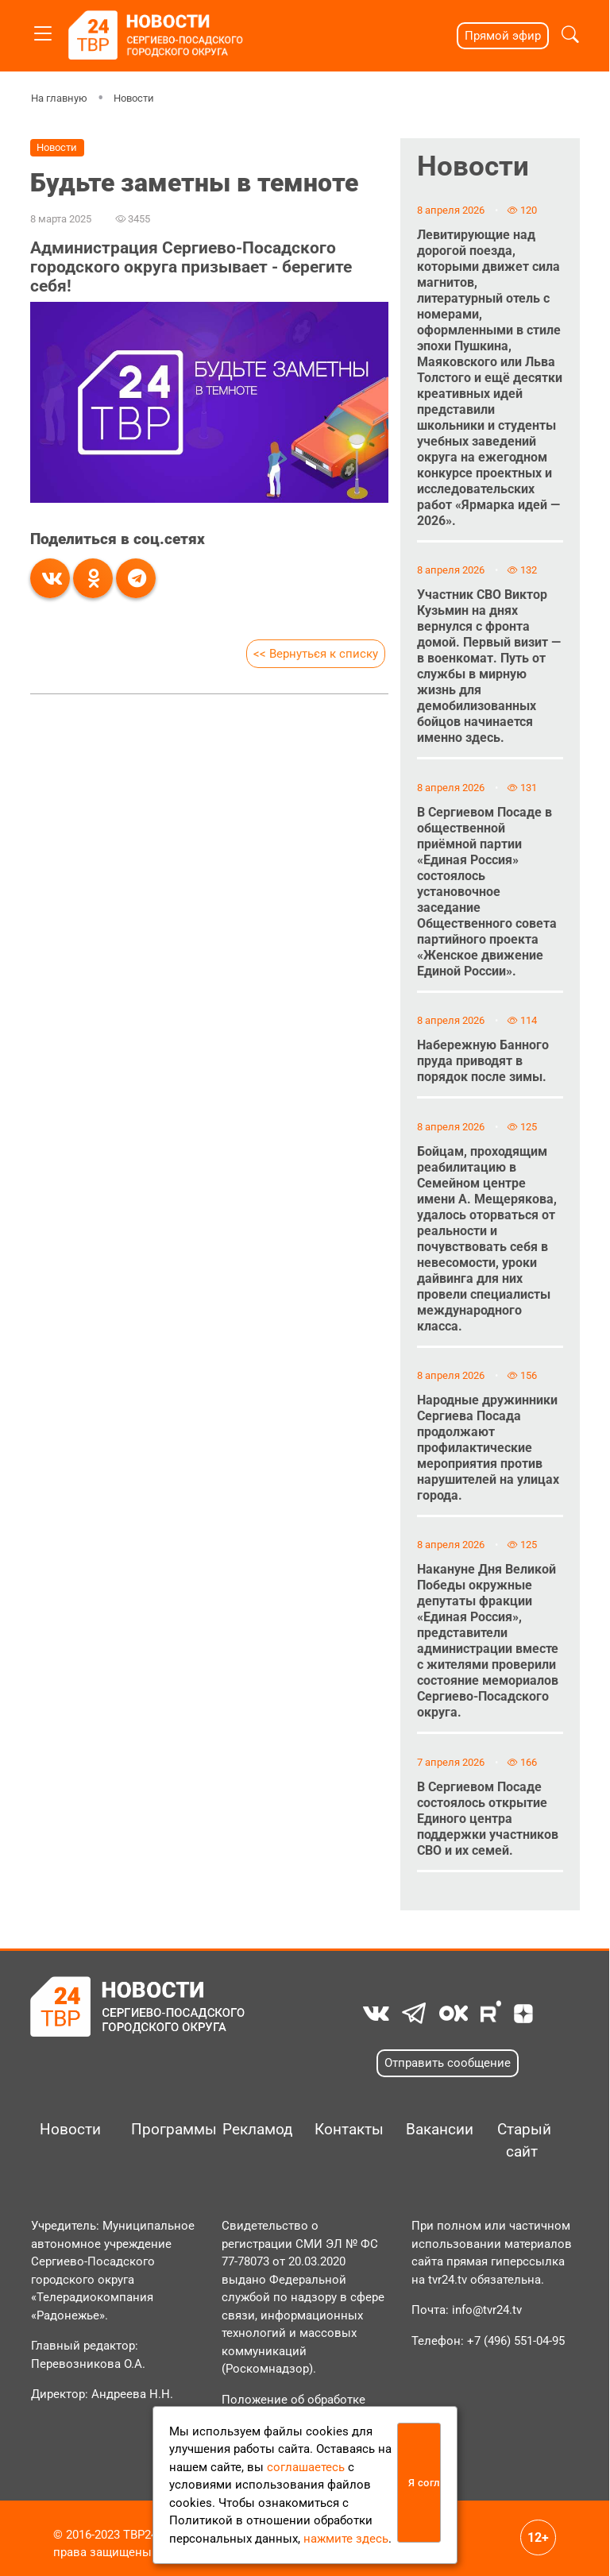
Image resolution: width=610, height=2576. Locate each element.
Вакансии (435, 2129)
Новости (134, 98)
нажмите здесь (345, 2539)
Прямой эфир (503, 36)
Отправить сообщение (447, 2063)
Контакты (344, 2129)
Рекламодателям (251, 2129)
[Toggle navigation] (43, 30)
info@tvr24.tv (487, 2310)
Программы (160, 2129)
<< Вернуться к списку (315, 654)
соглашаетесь (306, 2467)
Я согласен (424, 2483)
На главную (59, 98)
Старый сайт (524, 2141)
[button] (570, 36)
